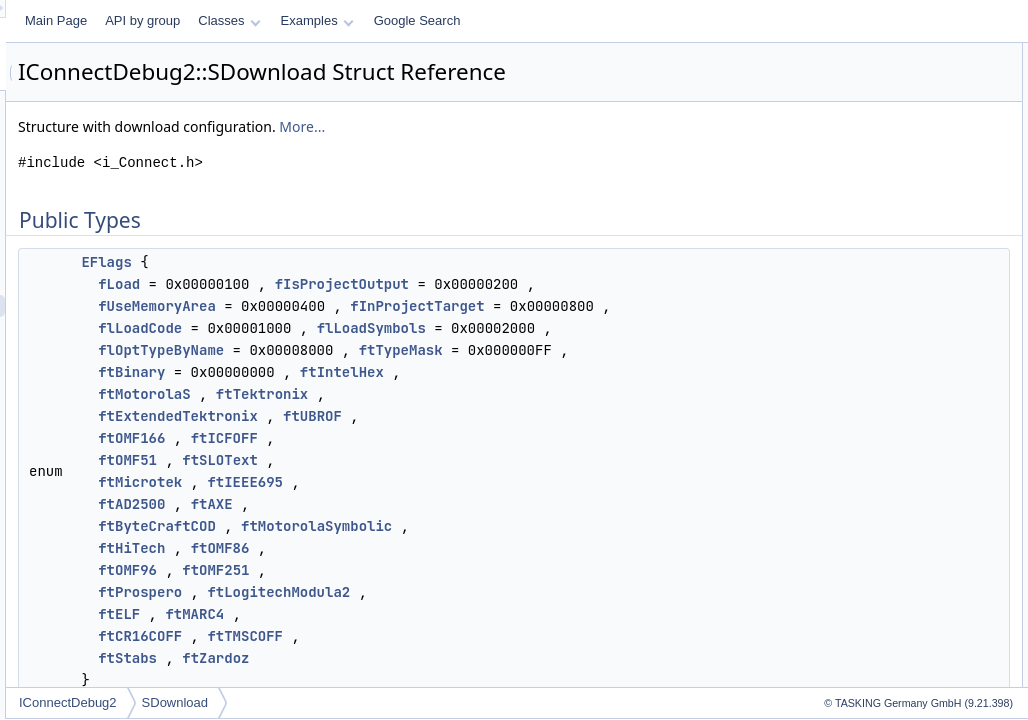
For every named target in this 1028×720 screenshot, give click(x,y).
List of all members (855, 274)
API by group (392, 20)
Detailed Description (858, 208)
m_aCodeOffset (863, 120)
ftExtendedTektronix (428, 504)
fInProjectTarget (667, 328)
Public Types (839, 54)
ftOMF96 (377, 658)
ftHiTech (381, 636)
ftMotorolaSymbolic (566, 614)
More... (552, 126)
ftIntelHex (592, 460)
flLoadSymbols (621, 372)
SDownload (425, 702)
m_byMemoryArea (870, 164)
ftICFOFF (474, 526)
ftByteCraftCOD (407, 614)
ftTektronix (512, 482)
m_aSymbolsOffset (871, 142)
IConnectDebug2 (318, 702)
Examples (567, 20)
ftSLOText (470, 548)
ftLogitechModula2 (528, 680)
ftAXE (462, 592)
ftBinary (381, 460)
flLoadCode (390, 372)
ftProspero (390, 680)
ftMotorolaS (394, 482)
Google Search (667, 20)
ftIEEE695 (495, 570)
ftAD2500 (381, 592)
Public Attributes (848, 98)
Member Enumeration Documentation (904, 230)
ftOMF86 (470, 636)
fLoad (369, 284)
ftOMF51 (377, 548)
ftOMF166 (381, 526)
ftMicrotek (390, 570)
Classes (479, 20)
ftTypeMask (651, 416)
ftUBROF (562, 504)
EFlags (356, 262)
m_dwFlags (851, 186)
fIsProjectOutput (592, 284)
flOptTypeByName (411, 416)
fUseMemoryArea (407, 328)
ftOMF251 (465, 658)
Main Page (306, 20)
